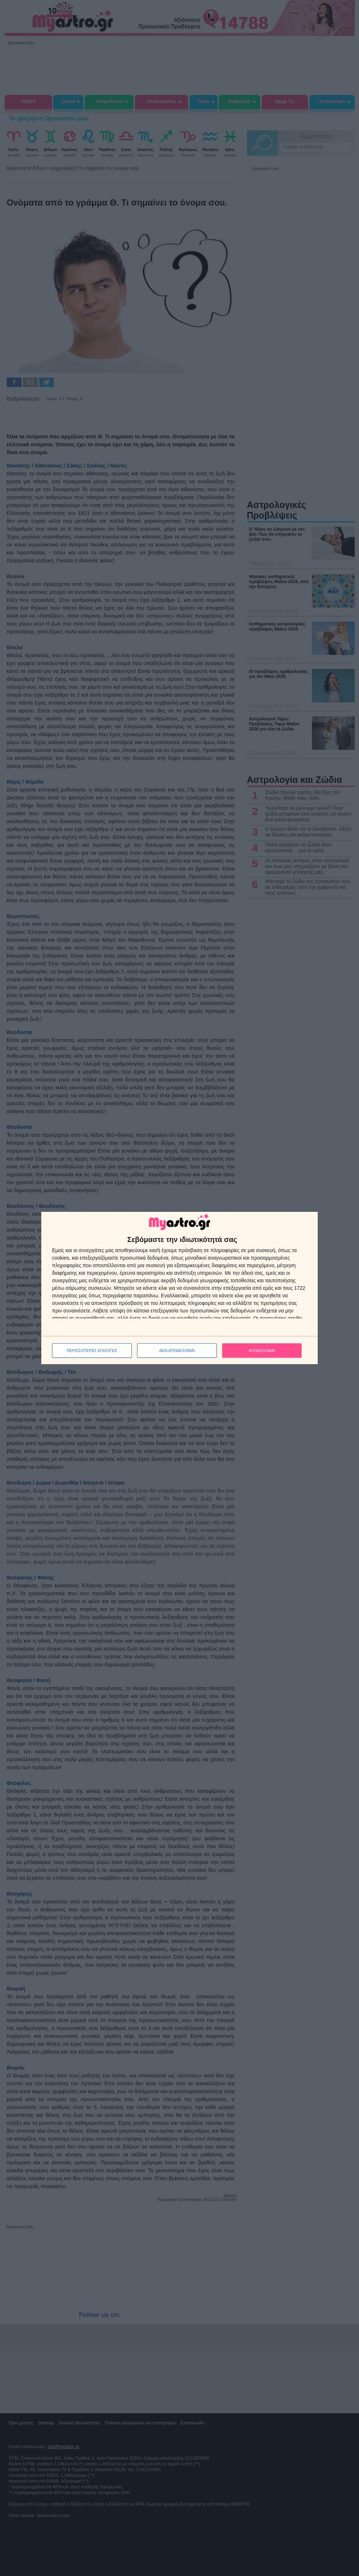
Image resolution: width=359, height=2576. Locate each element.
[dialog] (179, 1288)
